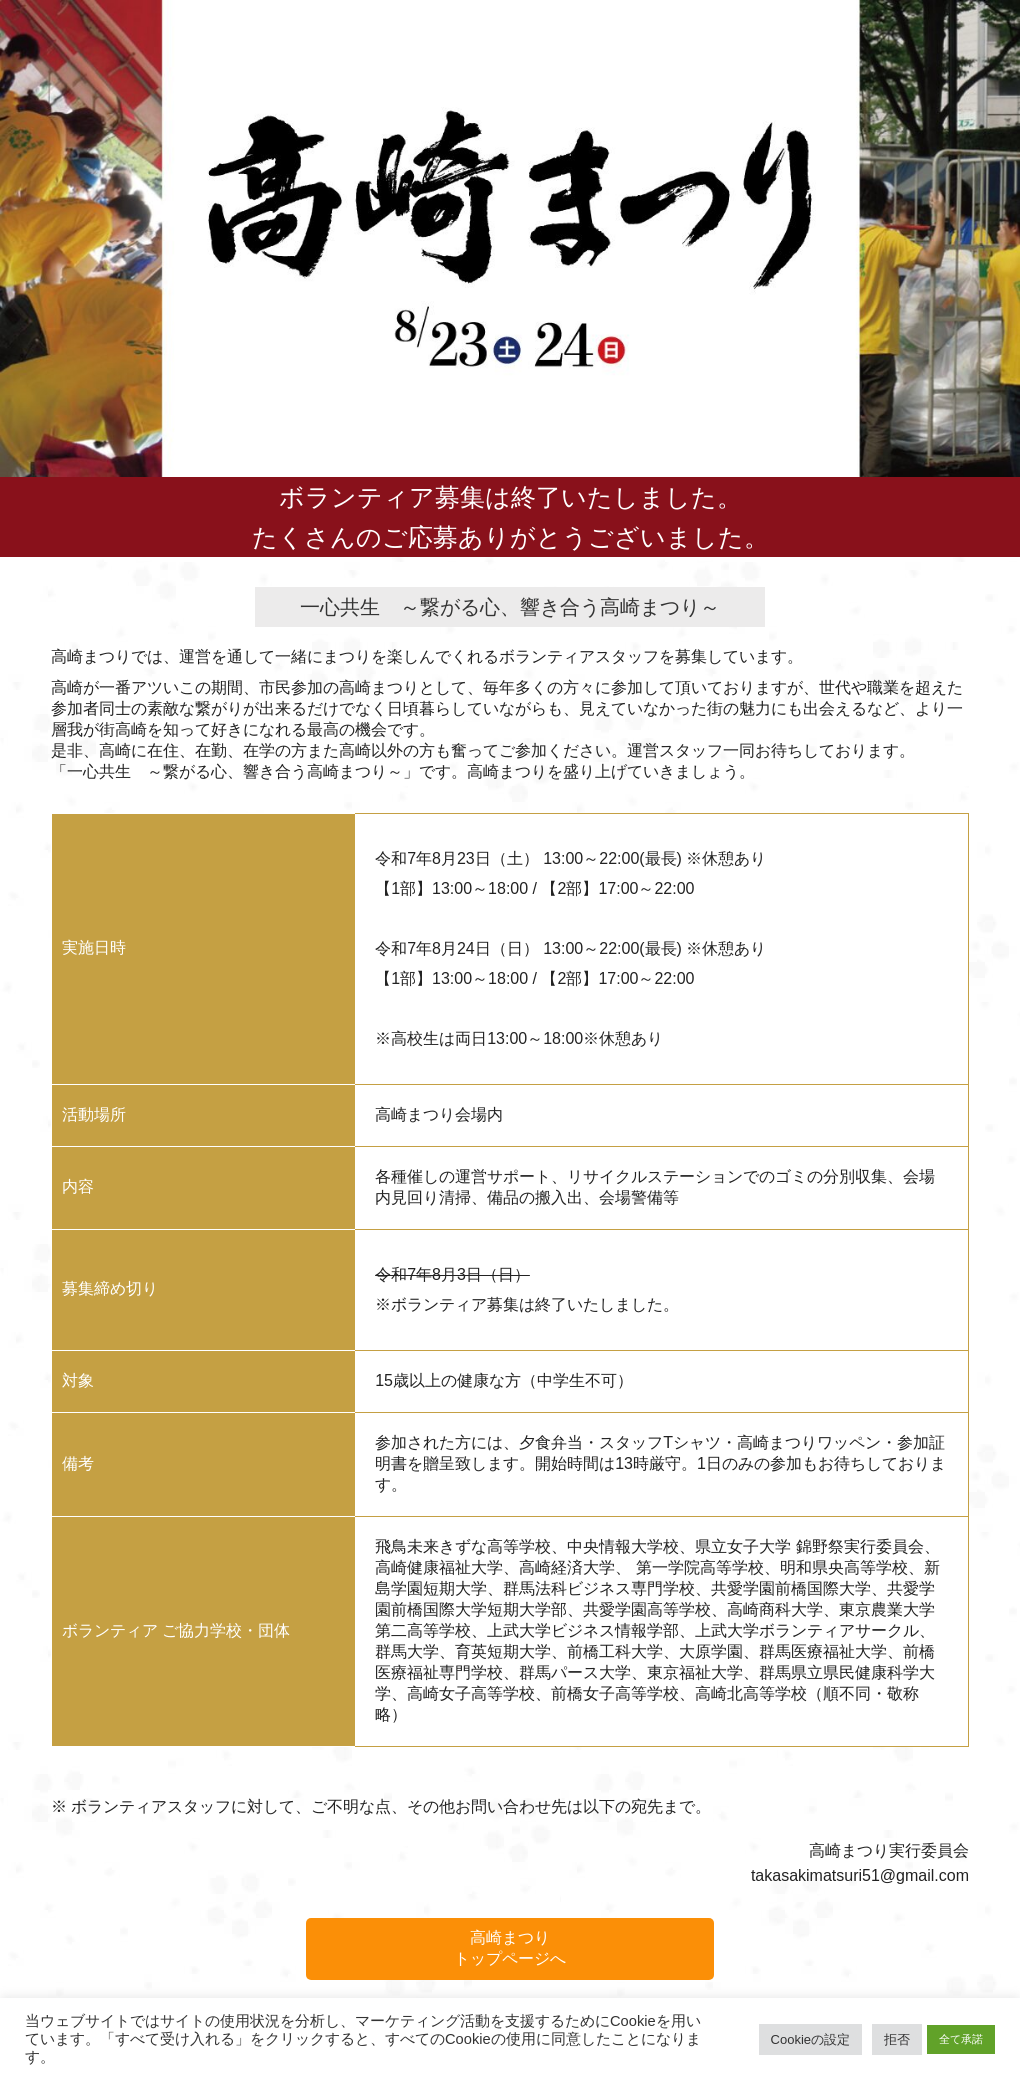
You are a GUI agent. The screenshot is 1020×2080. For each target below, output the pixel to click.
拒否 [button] (897, 2039)
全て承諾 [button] (961, 2039)
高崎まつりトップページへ (510, 1948)
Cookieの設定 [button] (810, 2039)
